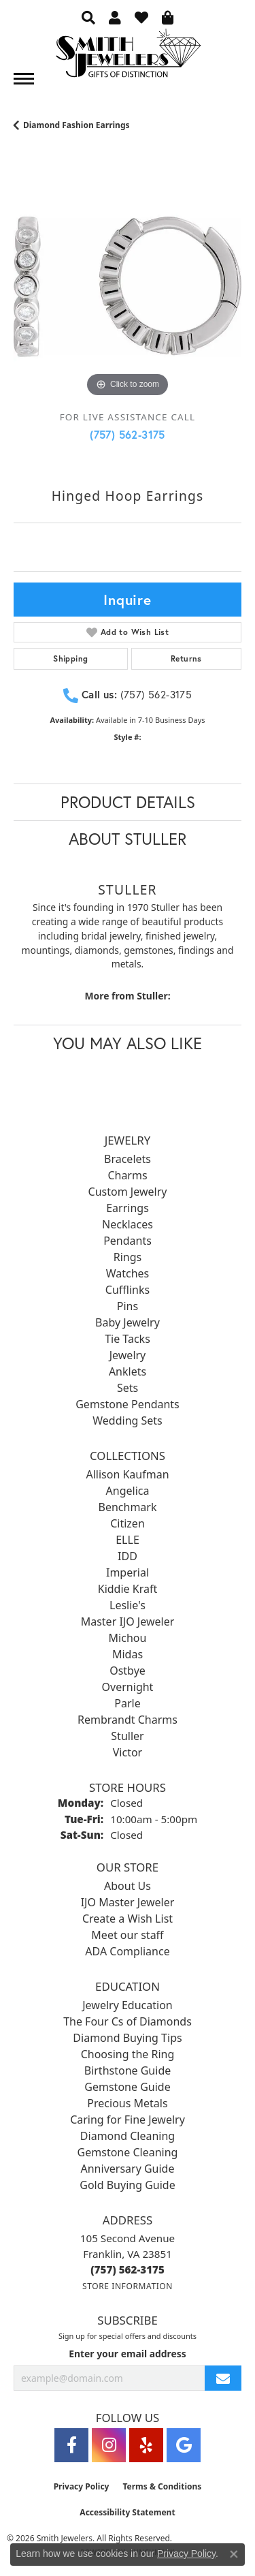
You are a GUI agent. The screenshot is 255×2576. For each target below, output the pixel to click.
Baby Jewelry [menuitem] (127, 1322)
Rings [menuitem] (127, 1257)
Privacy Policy (81, 2486)
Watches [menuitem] (128, 1273)
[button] (88, 17)
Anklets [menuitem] (127, 1371)
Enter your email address (127, 2353)
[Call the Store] (127, 2269)
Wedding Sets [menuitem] (127, 1420)
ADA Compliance (127, 1951)
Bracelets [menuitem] (127, 1158)
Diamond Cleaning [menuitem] (127, 2135)
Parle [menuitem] (127, 1703)
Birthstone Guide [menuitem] (127, 2070)
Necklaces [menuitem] (127, 1224)
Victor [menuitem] (127, 1752)
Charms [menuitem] (127, 1175)
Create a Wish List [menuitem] (127, 1918)
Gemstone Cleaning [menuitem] (128, 2152)
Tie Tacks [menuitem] (127, 1338)
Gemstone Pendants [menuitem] (127, 1404)
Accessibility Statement (127, 2512)
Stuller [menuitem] (127, 1735)
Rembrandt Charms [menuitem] (127, 1719)
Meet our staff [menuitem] (127, 1934)
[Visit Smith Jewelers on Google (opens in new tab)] (184, 2445)
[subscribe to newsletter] (223, 2378)
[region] (127, 286)
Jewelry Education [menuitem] (127, 2005)
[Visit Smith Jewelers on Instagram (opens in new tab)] (109, 2445)
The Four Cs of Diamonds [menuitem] (127, 2021)
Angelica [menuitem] (128, 1490)
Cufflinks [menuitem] (127, 1289)
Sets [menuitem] (127, 1387)
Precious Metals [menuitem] (127, 2103)
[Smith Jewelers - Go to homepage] (128, 57)
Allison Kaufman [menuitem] (127, 1474)
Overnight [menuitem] (128, 1686)
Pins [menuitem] (127, 1306)
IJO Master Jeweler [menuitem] (128, 1902)
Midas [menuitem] (127, 1654)
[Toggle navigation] (24, 78)
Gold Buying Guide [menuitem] (127, 2184)
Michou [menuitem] (128, 1637)
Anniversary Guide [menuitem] (128, 2168)
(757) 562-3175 (127, 434)
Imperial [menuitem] (127, 1572)
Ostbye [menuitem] (127, 1670)
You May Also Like (127, 1043)
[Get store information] (127, 2286)
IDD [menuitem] (127, 1556)
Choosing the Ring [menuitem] (128, 2054)
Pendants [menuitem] (127, 1240)
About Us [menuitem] (127, 1885)
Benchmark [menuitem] (128, 1507)
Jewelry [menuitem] (127, 1355)
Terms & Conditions (161, 2486)
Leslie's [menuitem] (127, 1605)
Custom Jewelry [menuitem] (127, 1191)
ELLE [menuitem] (127, 1539)
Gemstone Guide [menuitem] (127, 2086)
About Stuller (127, 839)
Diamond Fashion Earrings (76, 125)
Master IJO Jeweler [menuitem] (128, 1621)
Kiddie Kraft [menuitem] (127, 1588)
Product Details (128, 802)
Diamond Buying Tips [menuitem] (127, 2037)
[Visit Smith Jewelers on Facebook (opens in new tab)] (71, 2445)
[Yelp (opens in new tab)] (146, 2445)
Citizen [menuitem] (127, 1523)
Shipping (70, 658)
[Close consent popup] (234, 2554)
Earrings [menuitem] (127, 1207)
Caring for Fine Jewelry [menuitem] (127, 2119)
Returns (186, 658)
